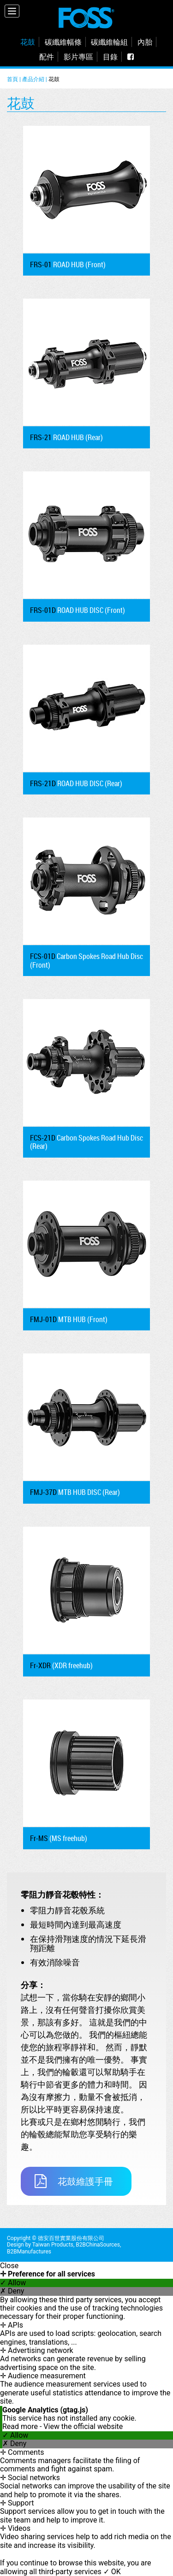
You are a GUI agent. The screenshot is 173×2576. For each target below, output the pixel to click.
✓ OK (112, 2571)
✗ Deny (12, 2291)
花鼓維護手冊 (74, 2181)
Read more (21, 2426)
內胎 (144, 42)
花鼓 (27, 42)
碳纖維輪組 (109, 42)
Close (9, 2266)
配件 (46, 57)
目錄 (110, 57)
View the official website (83, 2426)
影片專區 (78, 57)
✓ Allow (13, 2283)
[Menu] (12, 11)
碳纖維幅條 (63, 42)
